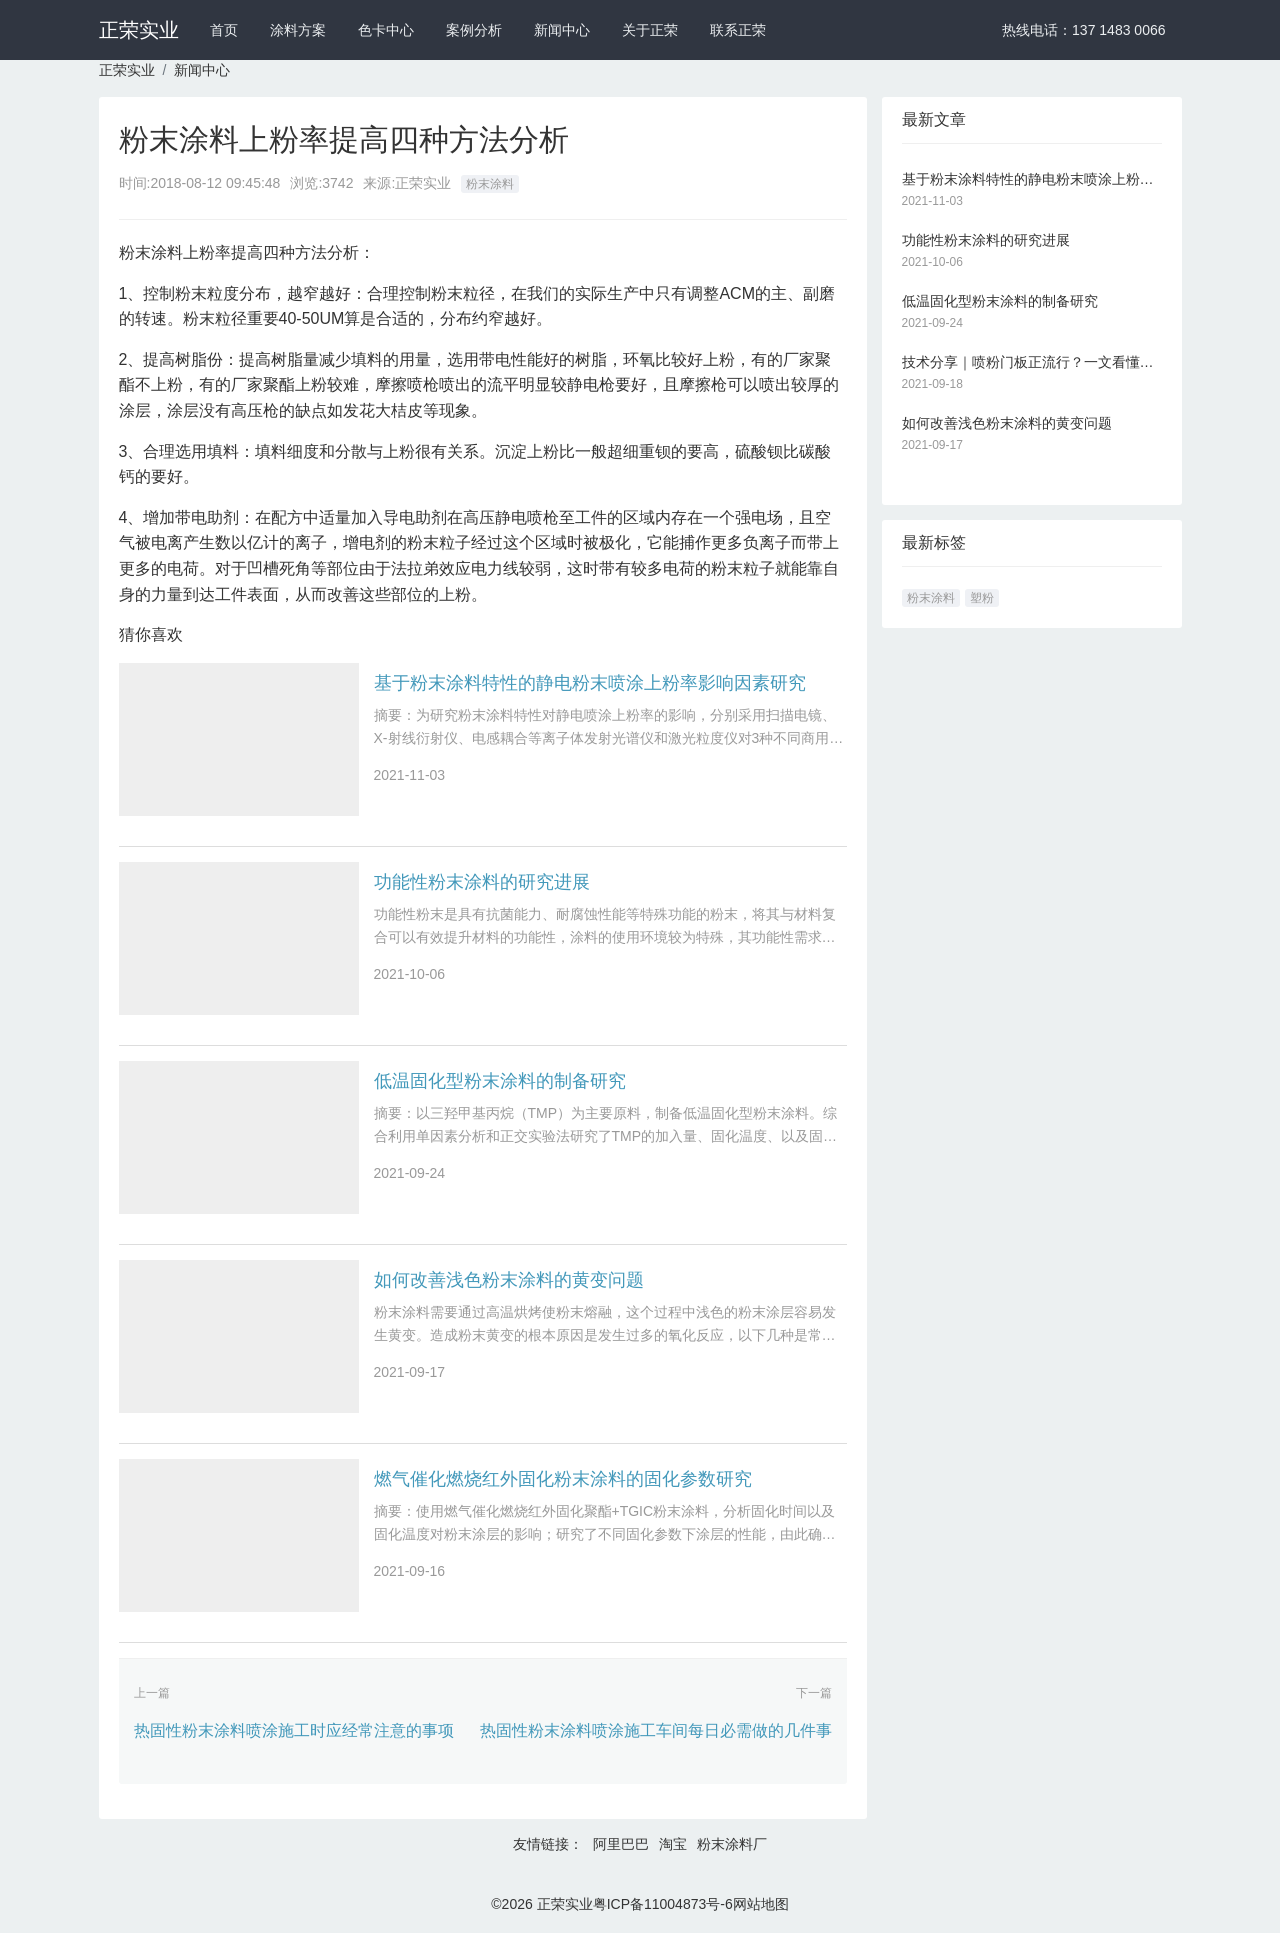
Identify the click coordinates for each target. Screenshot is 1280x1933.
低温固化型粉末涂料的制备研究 (500, 1081)
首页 (224, 30)
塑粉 (982, 598)
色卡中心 (386, 30)
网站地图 (761, 1904)
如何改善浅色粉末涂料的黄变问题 (509, 1280)
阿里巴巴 (621, 1844)
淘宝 (673, 1844)
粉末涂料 (490, 184)
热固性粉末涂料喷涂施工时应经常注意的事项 (294, 1730)
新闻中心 (562, 30)
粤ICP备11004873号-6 (663, 1904)
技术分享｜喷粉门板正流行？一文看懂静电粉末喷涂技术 (1032, 362)
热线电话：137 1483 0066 (1083, 30)
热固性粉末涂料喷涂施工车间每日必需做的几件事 (656, 1730)
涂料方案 (298, 30)
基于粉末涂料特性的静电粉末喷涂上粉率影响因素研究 (590, 683)
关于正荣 (650, 30)
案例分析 (474, 30)
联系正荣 (738, 30)
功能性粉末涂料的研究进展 (482, 882)
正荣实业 (139, 30)
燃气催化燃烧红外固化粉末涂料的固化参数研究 (563, 1479)
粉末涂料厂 (732, 1844)
